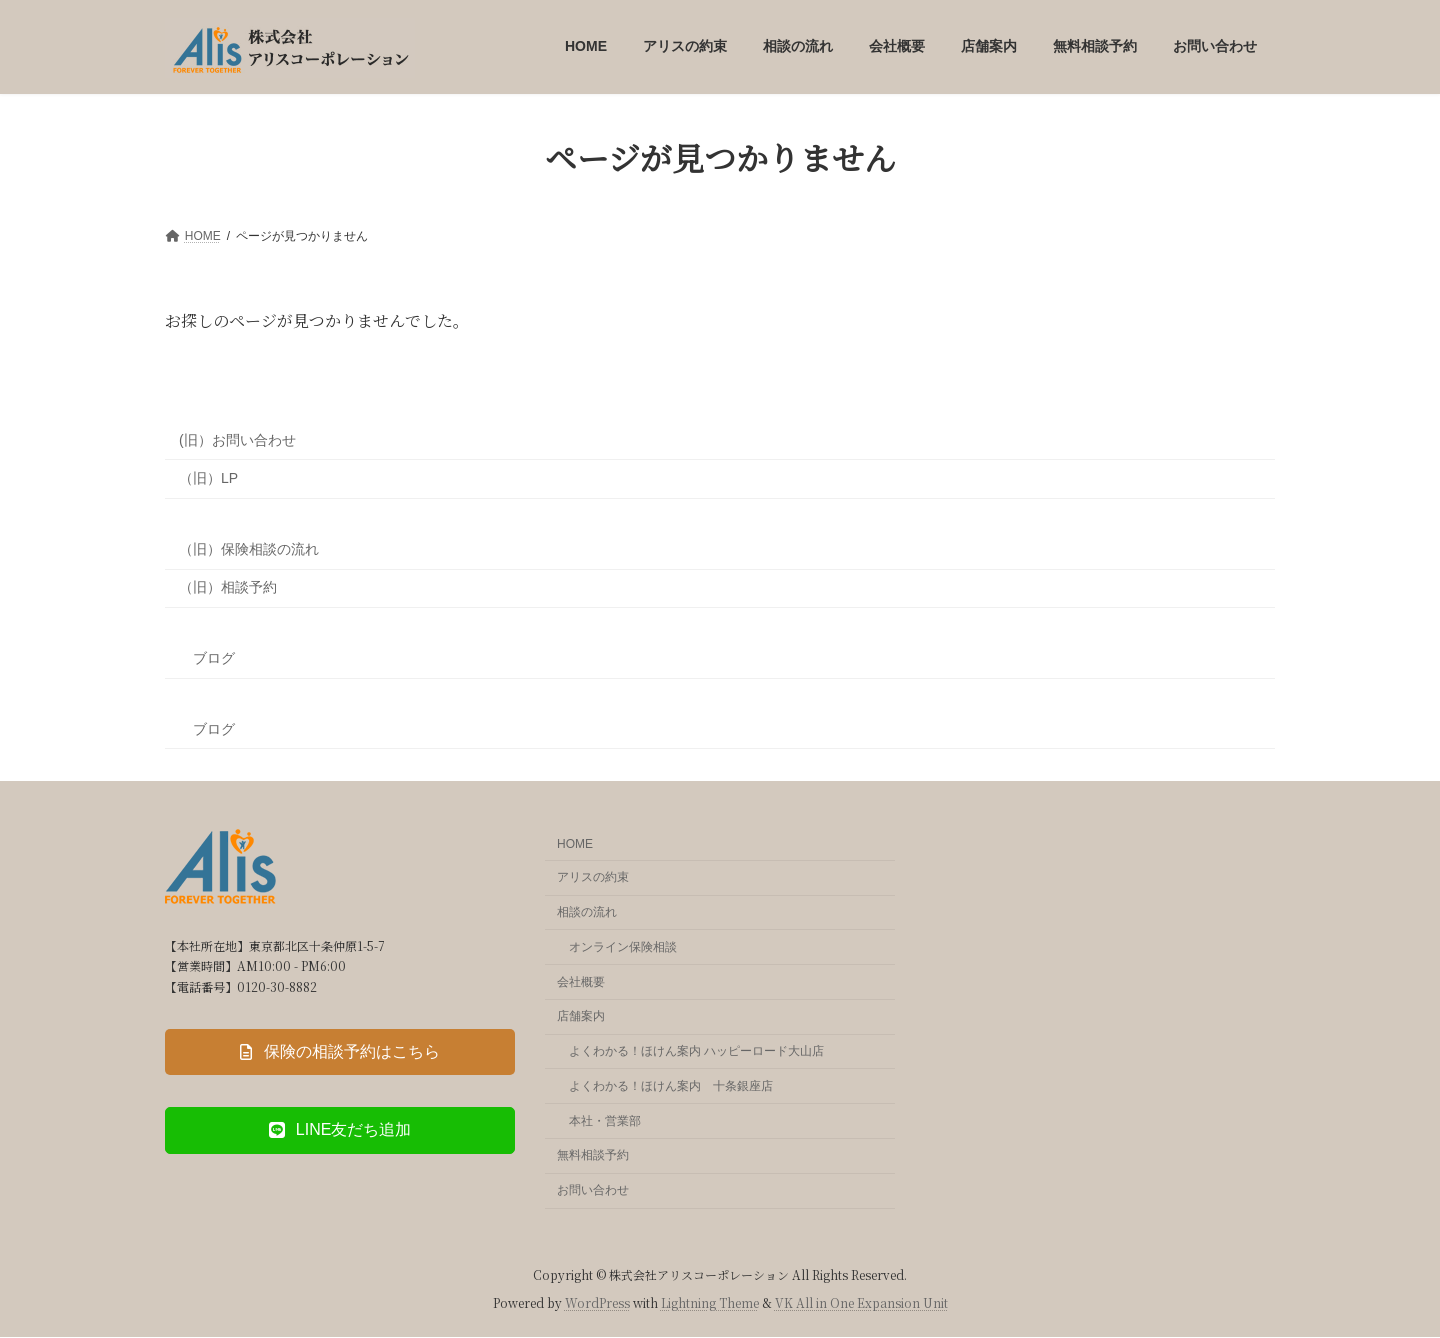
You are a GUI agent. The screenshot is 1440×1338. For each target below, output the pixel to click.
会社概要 (581, 982)
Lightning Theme (710, 1302)
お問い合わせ (593, 1191)
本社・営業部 (605, 1121)
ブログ (207, 658)
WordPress (597, 1302)
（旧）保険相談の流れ (249, 549)
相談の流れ (587, 912)
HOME (575, 845)
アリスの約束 (593, 878)
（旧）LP (208, 478)
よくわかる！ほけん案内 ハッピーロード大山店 (696, 1051)
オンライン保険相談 (623, 947)
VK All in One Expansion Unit (861, 1302)
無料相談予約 (593, 1156)
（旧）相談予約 (228, 587)
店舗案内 (581, 1017)
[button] (340, 1053)
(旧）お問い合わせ (237, 440)
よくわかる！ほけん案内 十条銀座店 (671, 1086)
